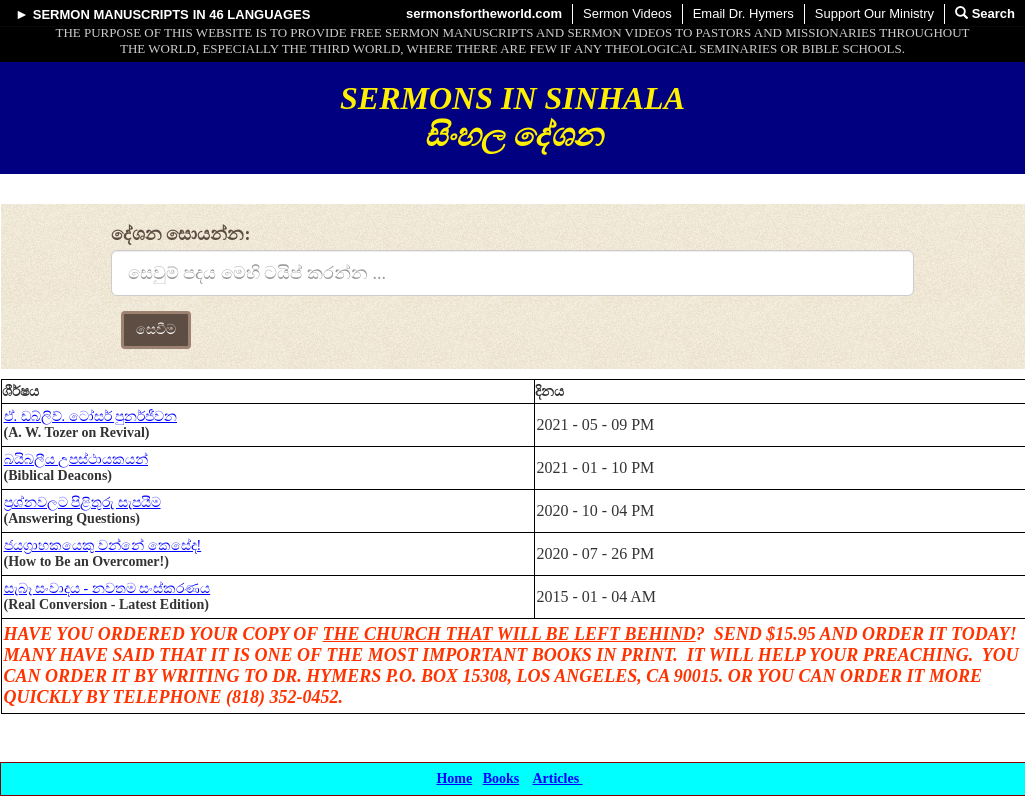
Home (454, 778)
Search (985, 13)
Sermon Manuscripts (111, 14)
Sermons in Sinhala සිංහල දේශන (512, 116)
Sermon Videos (627, 13)
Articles (557, 778)
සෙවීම (156, 329)
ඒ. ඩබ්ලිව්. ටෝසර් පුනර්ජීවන (91, 416)
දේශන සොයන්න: (181, 234)
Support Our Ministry (874, 13)
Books (501, 778)
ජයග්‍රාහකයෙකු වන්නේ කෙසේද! (103, 545)
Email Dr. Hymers (743, 13)
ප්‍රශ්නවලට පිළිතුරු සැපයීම (82, 502)
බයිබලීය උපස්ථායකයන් (76, 459)
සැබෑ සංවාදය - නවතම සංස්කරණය (107, 588)
